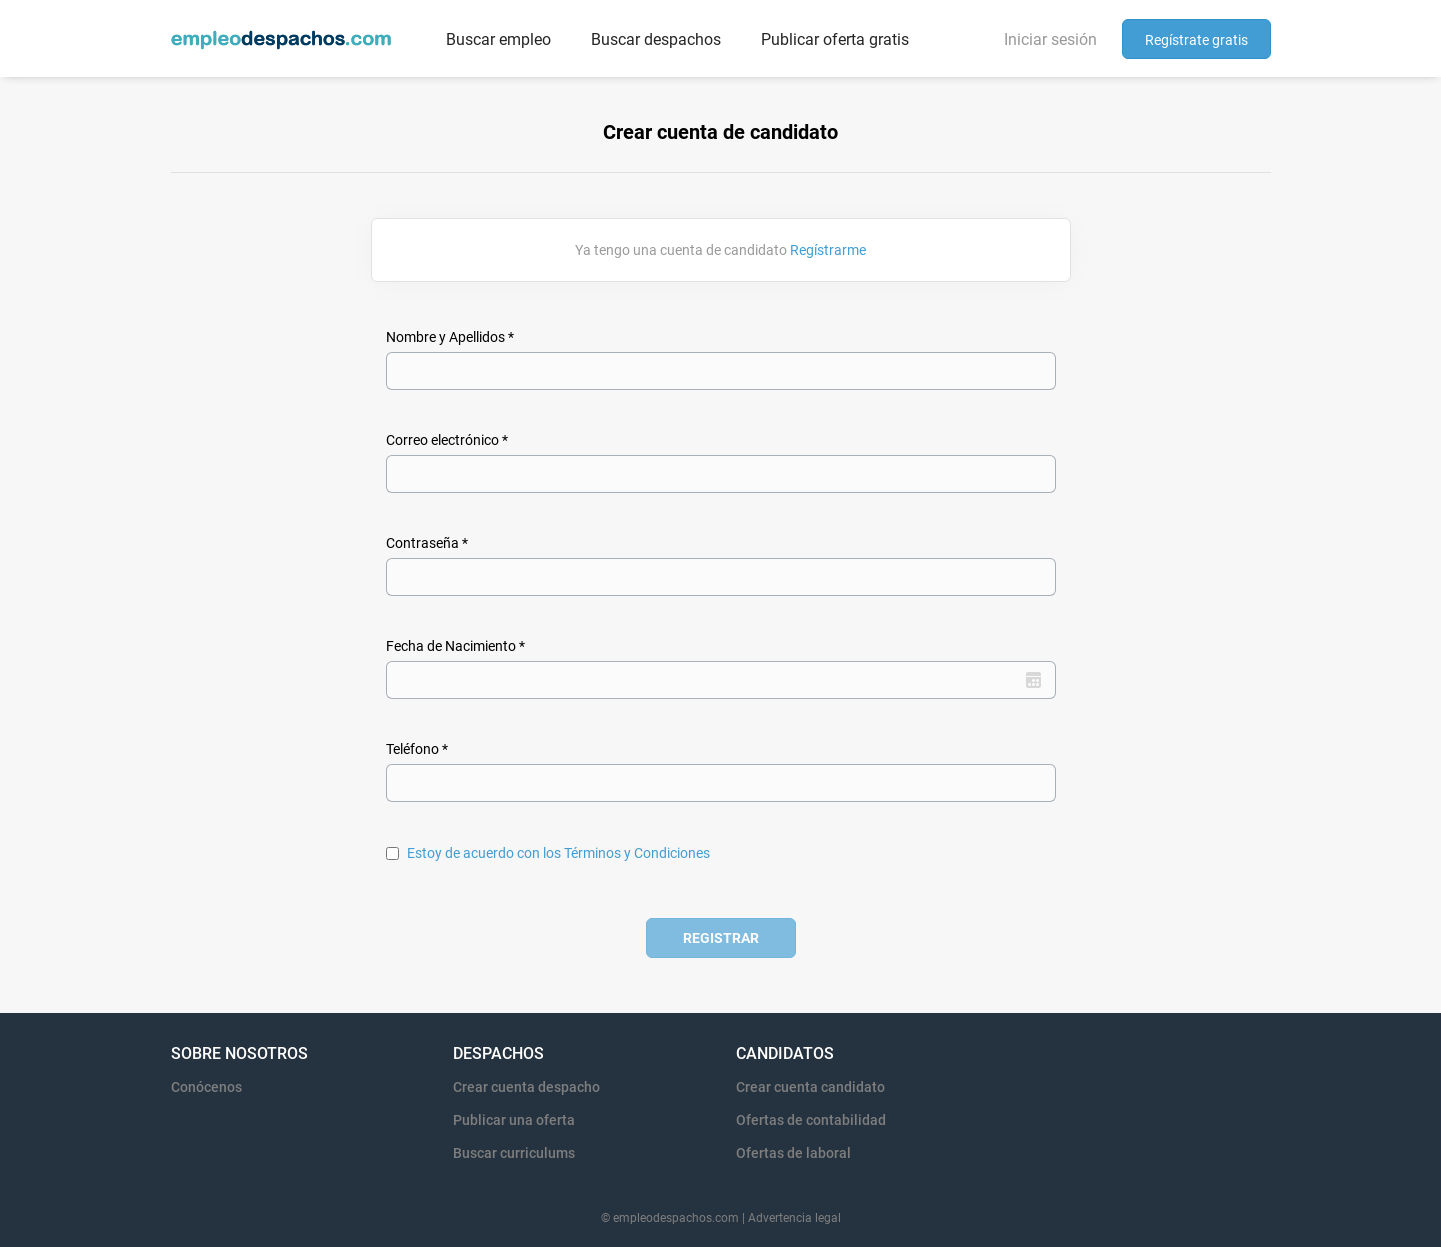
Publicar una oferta (514, 1120)
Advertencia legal (794, 1218)
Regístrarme (828, 250)
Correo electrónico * (447, 440)
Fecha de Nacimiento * (455, 646)
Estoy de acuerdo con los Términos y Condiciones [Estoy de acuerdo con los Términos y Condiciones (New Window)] (558, 853)
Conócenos (206, 1087)
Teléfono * (417, 749)
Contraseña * (427, 543)
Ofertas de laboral (793, 1153)
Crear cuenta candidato (810, 1087)
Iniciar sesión (1050, 39)
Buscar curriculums (514, 1153)
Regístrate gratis (1196, 40)
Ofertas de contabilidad (811, 1120)
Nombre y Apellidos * (450, 337)
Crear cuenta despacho (526, 1087)
